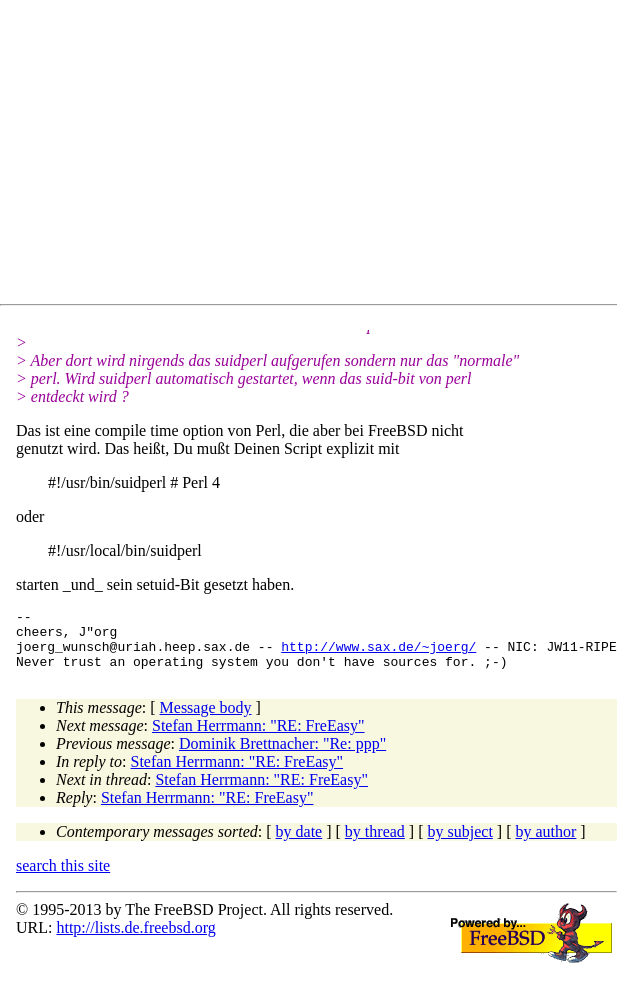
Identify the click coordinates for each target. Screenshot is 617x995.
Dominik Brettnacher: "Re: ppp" (282, 755)
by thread (375, 843)
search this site (63, 877)
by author (545, 843)
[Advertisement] (288, 156)
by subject (460, 843)
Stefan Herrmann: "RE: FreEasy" (258, 737)
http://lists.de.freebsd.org (135, 939)
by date (299, 843)
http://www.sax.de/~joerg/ (378, 655)
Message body (206, 719)
